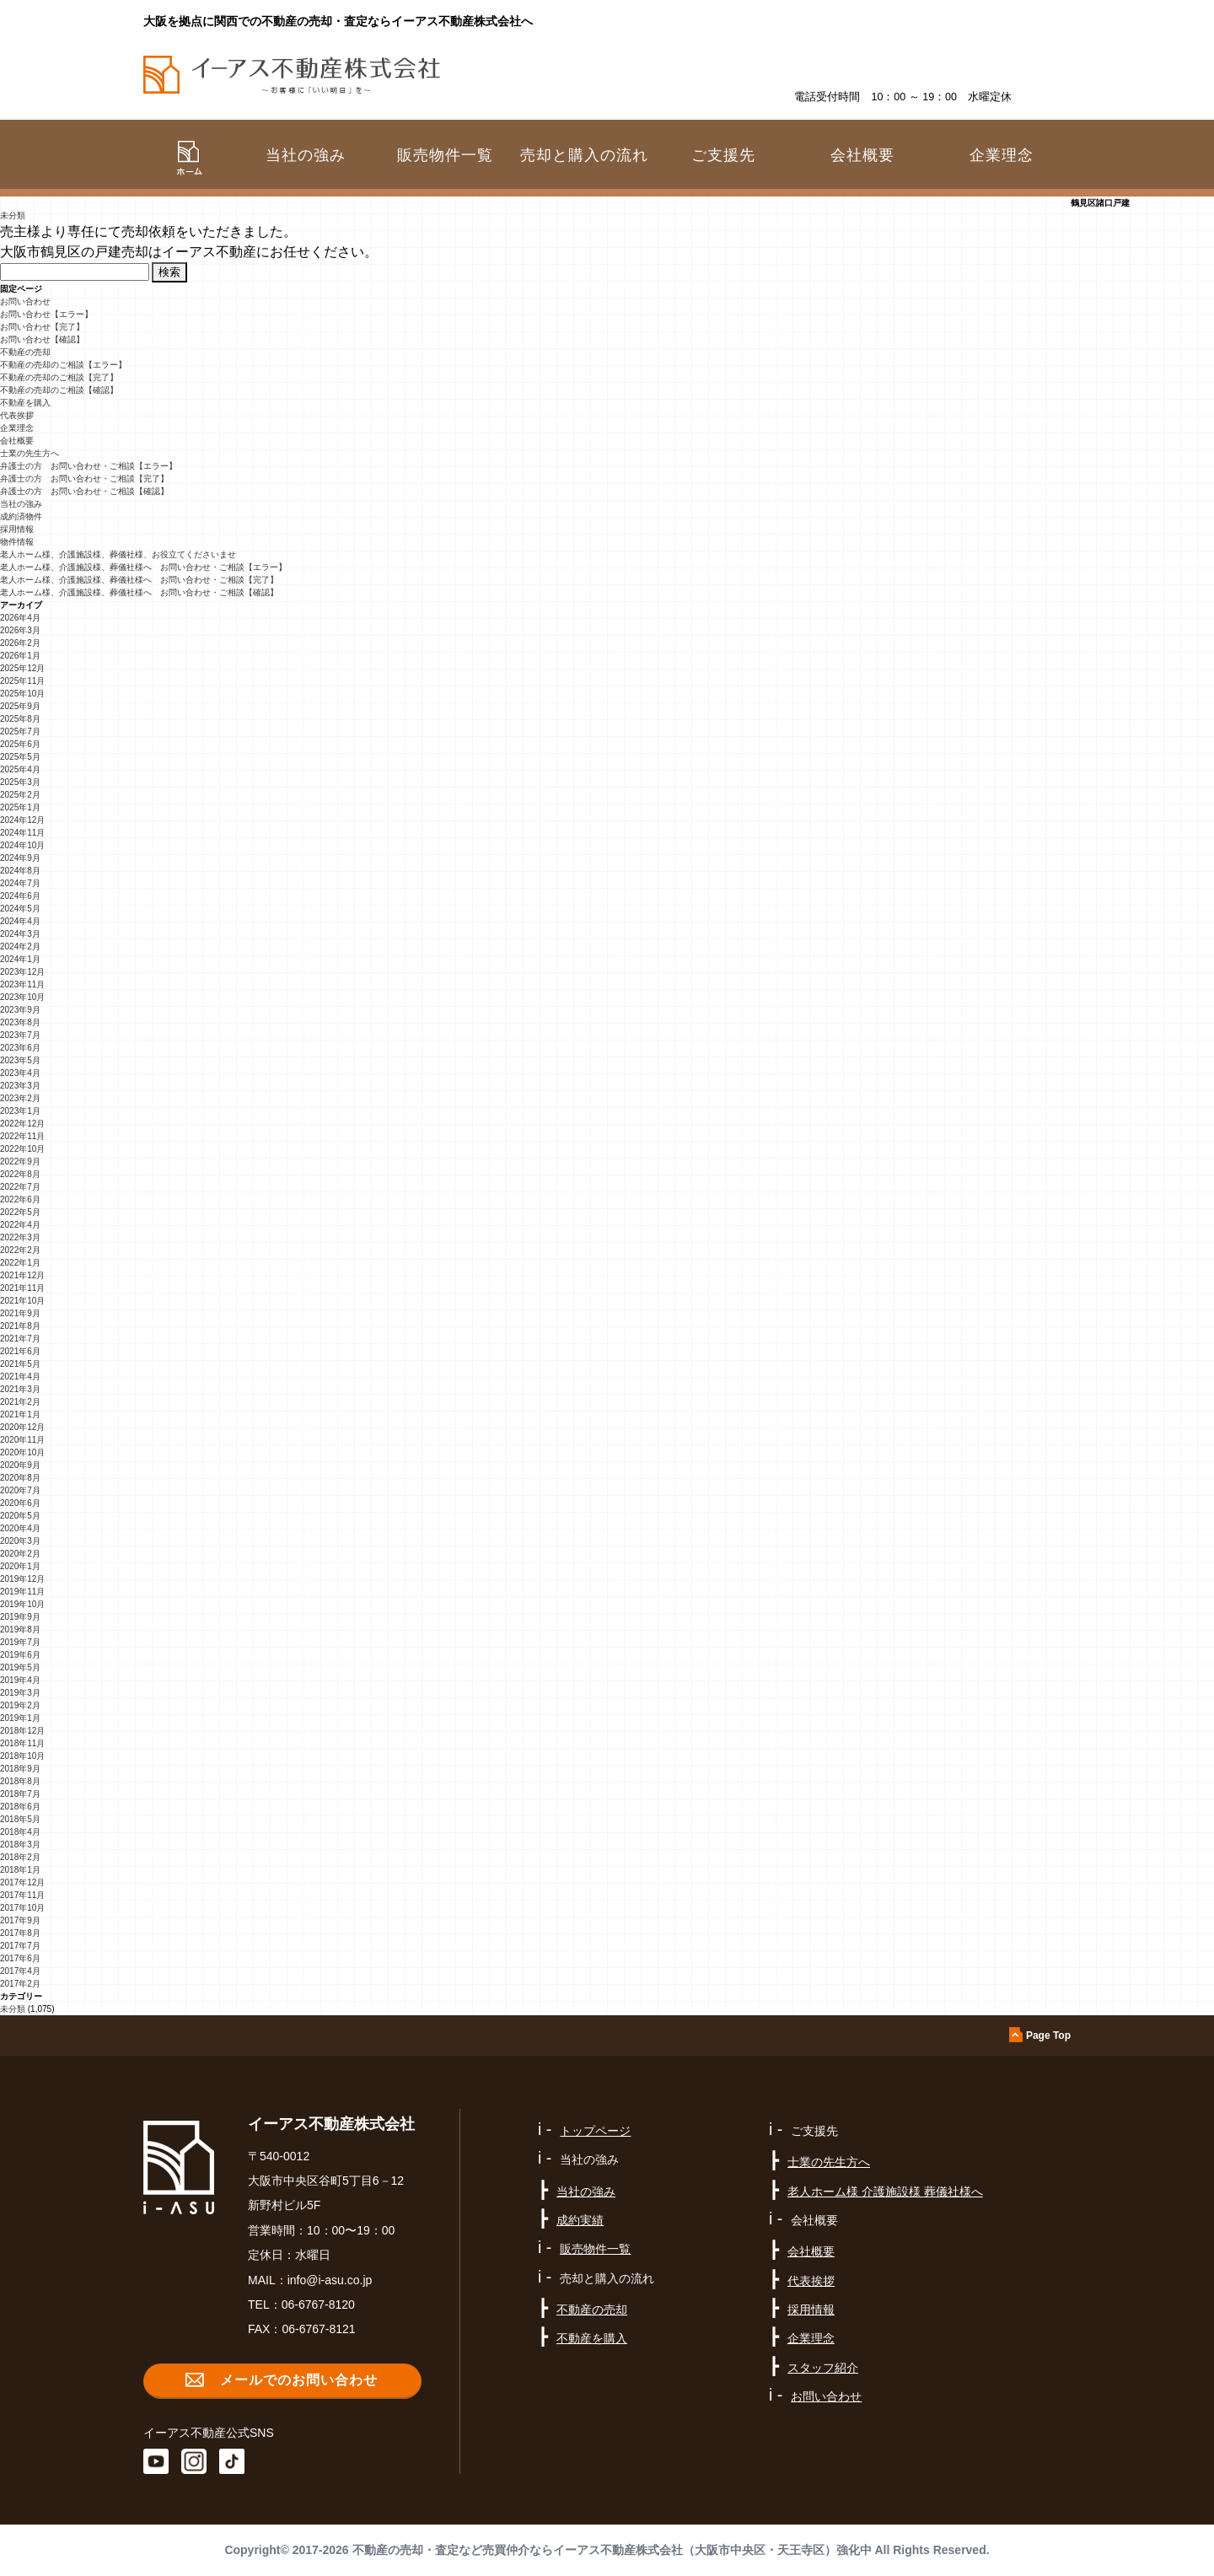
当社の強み (21, 503)
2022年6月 (20, 1199)
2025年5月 (20, 756)
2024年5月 (20, 908)
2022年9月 (20, 1161)
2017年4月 (20, 1971)
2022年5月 (20, 1212)
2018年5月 (20, 1819)
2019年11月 (22, 1591)
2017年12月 (22, 1882)
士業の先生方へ (29, 453)
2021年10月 (22, 1300)
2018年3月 (20, 1844)
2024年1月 (20, 959)
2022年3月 (20, 1237)
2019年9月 (20, 1616)
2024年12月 (22, 820)
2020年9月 (20, 1465)
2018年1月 (20, 1869)
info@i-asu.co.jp (330, 2280)
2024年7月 (20, 883)
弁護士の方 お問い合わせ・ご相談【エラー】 (88, 466)
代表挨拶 (17, 415)
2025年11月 (22, 681)
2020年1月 (20, 1566)
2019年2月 (20, 1705)
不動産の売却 (25, 352)
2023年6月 (20, 1047)
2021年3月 (20, 1389)
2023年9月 (20, 1009)
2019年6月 (20, 1654)
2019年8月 (20, 1629)
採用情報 (17, 529)
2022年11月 (22, 1136)
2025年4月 (20, 769)
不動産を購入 (25, 402)
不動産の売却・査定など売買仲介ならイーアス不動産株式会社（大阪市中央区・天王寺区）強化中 (612, 2550)
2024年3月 (20, 933)
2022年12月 (22, 1123)
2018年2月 (20, 1857)
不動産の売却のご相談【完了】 (59, 377)
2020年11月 (22, 1439)
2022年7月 (20, 1186)
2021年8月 (20, 1326)
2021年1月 (20, 1414)
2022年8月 (20, 1174)
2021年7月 (20, 1338)
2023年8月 (20, 1022)
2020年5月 (20, 1515)
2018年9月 (20, 1768)
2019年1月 (20, 1718)
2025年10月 (22, 693)
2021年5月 (20, 1364)
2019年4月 (20, 1680)
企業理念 (1002, 155)
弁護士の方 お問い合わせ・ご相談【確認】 (84, 491)
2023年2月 (20, 1098)
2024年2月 (20, 946)
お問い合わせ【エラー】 (46, 314)
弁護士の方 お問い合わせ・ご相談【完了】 (84, 478)
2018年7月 (20, 1794)
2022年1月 (20, 1262)
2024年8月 (20, 870)
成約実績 (580, 2220)
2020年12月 (22, 1427)
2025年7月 (20, 731)
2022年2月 (20, 1250)
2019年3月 (20, 1692)
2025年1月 (20, 807)
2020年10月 (22, 1452)
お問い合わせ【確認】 (42, 339)
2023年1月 (20, 1111)
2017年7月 (20, 1945)
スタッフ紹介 (822, 2367)
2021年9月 (20, 1313)
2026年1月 (20, 655)
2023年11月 (22, 984)
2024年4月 (20, 921)
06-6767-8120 (318, 2304)
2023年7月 (20, 1035)
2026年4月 (20, 617)
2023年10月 (22, 997)
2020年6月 (20, 1503)
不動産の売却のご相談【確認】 (59, 390)
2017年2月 (20, 1983)
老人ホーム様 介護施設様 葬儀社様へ (885, 2191)
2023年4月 (20, 1073)
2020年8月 (20, 1477)
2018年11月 (22, 1743)
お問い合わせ (25, 301)
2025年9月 (20, 706)
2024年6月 (20, 896)
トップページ (595, 2131)
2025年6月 (20, 744)
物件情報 (17, 541)
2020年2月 (20, 1553)
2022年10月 (22, 1149)
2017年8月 (20, 1933)
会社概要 (17, 440)
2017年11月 (22, 1895)
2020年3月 (20, 1541)
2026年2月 (20, 643)
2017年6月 (20, 1958)
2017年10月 (22, 1907)
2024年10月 (22, 845)
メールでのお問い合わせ (299, 2380)
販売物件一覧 (445, 155)
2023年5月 (20, 1060)
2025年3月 (20, 782)
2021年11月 (22, 1288)
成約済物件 (21, 516)
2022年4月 (20, 1224)
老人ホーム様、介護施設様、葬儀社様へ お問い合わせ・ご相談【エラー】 (143, 567)
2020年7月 (20, 1490)
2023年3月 (20, 1085)
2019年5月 (20, 1667)
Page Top (1048, 2035)
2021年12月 (22, 1275)
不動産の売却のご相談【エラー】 (63, 364)
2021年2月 (20, 1401)
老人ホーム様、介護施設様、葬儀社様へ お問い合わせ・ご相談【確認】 (139, 592)
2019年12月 (22, 1579)
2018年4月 (20, 1832)
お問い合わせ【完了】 (42, 326)
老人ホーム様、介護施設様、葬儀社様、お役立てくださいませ (118, 554)
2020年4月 (20, 1528)
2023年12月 (22, 971)
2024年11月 (22, 832)
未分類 (12, 215)
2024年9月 (20, 858)
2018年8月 (20, 1781)
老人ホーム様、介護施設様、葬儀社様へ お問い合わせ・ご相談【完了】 (139, 579)
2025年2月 (20, 794)
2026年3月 (20, 630)
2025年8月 (20, 718)
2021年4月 (20, 1376)
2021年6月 (20, 1351)
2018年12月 (22, 1730)
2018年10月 (22, 1756)
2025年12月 (22, 668)
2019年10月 (22, 1604)
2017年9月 (20, 1920)
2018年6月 (20, 1806)
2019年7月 (20, 1642)
